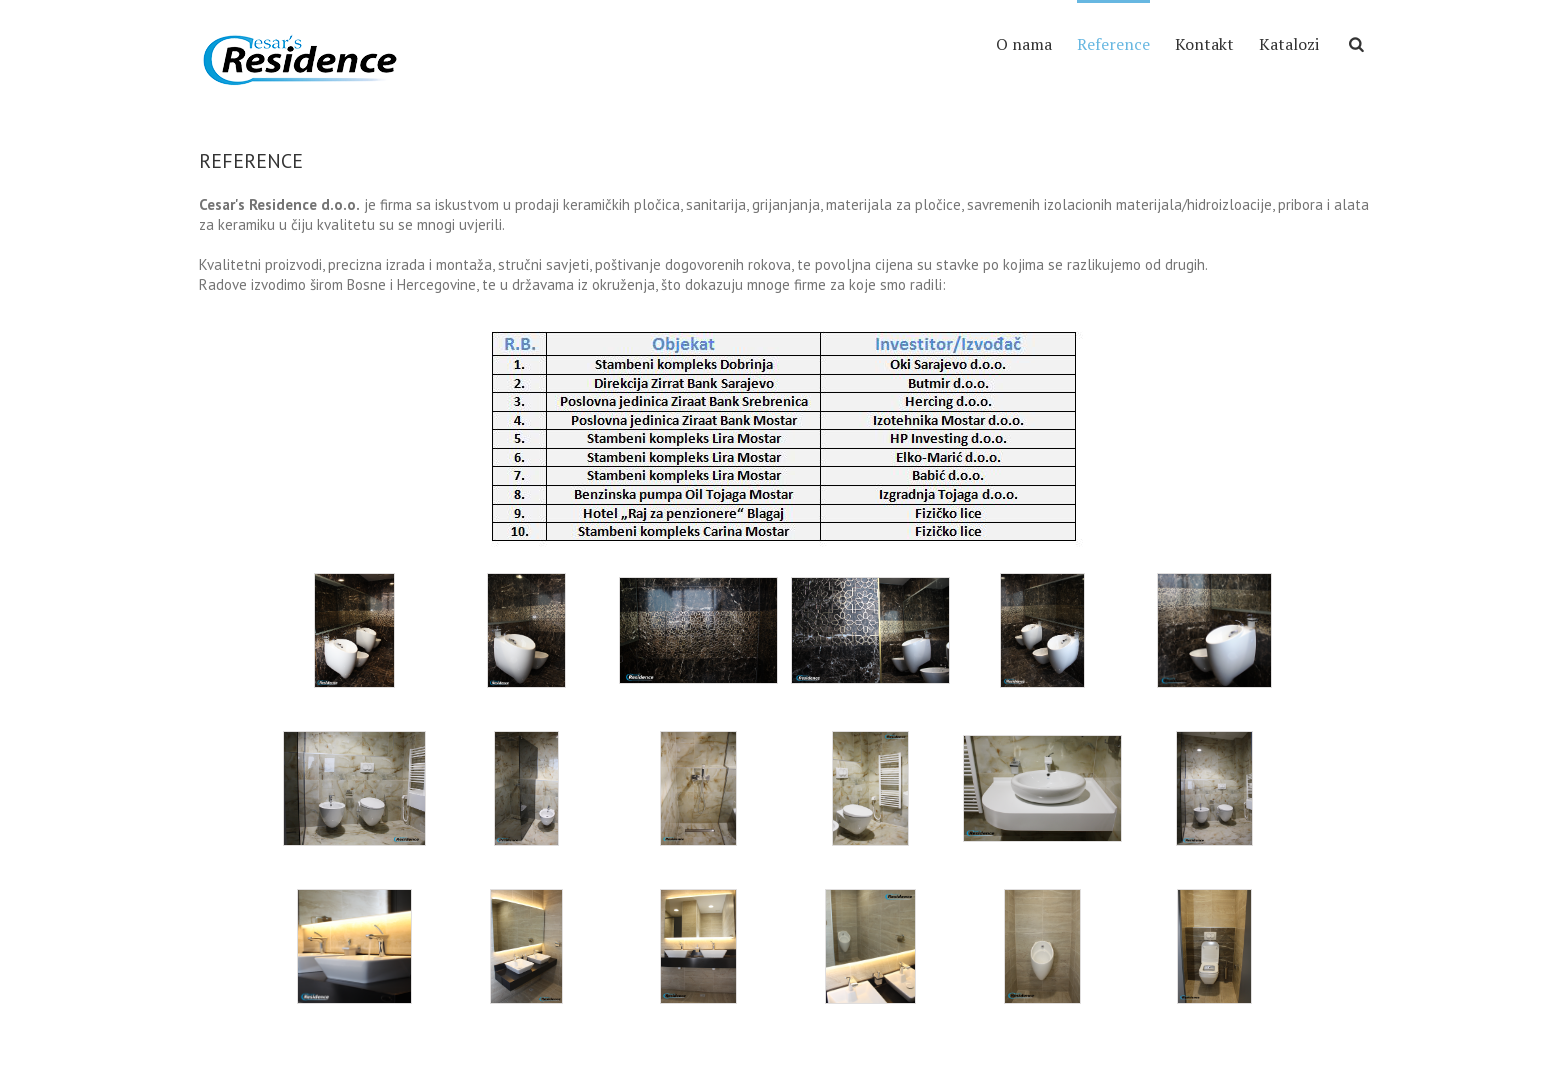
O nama (1024, 44)
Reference (1113, 44)
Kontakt (1204, 44)
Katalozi (1289, 44)
